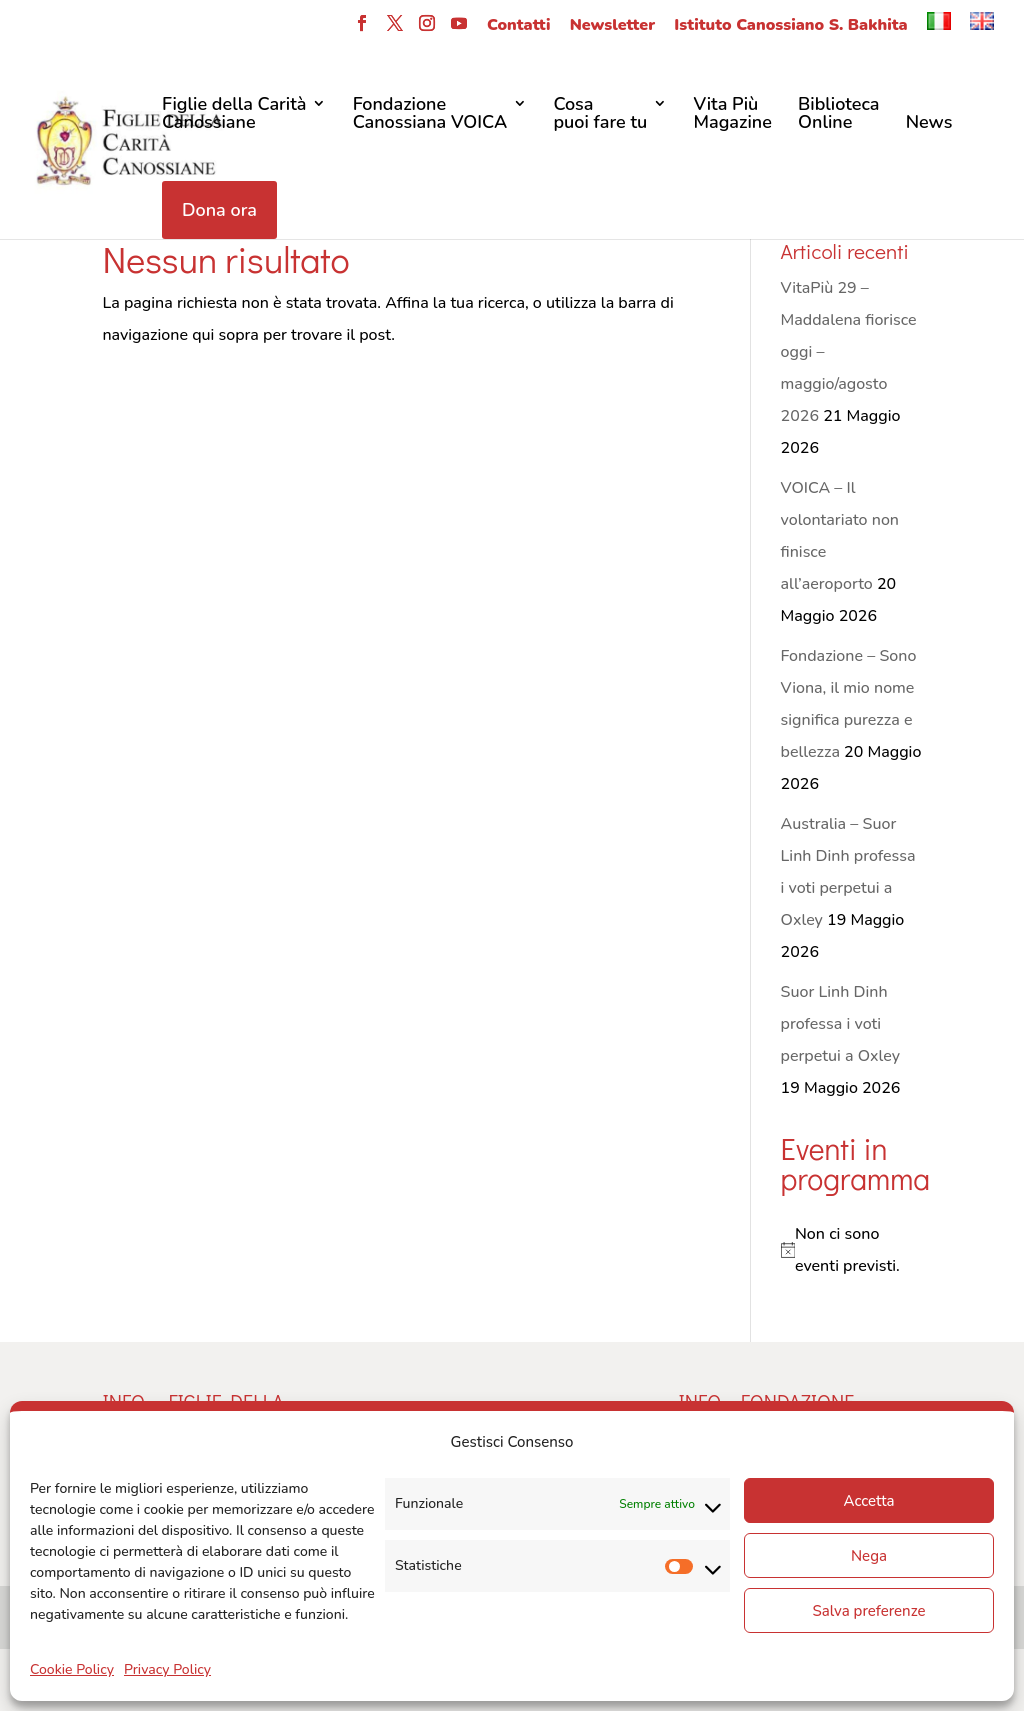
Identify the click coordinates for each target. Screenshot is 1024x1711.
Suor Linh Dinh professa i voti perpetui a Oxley (840, 1024)
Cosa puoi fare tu (600, 114)
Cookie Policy (72, 1669)
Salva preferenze (868, 1611)
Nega (869, 1556)
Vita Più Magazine (732, 114)
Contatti (518, 26)
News (929, 123)
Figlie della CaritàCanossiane (234, 114)
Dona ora (219, 210)
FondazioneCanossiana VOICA (430, 114)
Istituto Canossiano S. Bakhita (790, 26)
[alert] (851, 1250)
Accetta (868, 1501)
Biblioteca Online (838, 114)
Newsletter (612, 26)
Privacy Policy (167, 1669)
